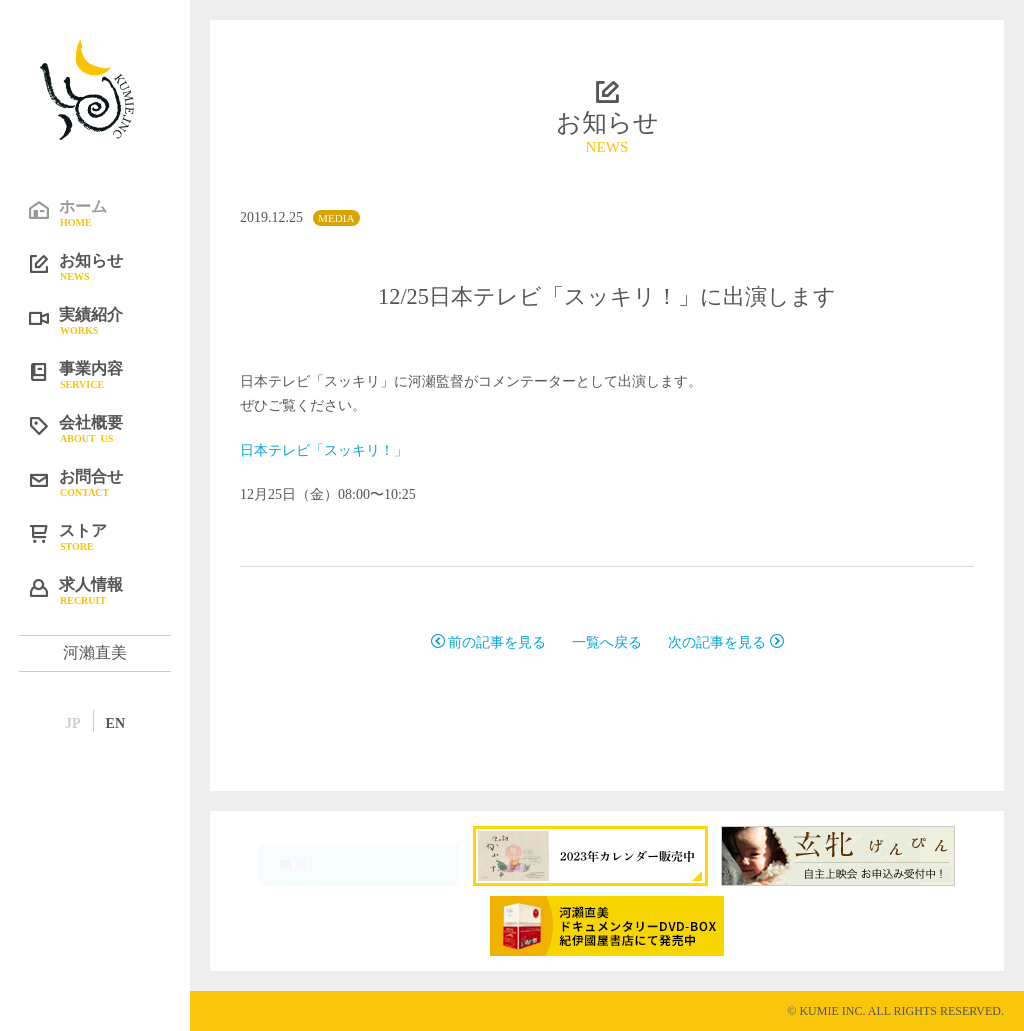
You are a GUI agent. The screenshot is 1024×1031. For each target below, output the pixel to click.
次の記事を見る (726, 642)
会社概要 (110, 428)
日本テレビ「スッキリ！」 (324, 450)
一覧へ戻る (607, 642)
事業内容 (110, 374)
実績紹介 (110, 320)
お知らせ (110, 266)
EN (115, 723)
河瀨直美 (95, 652)
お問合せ (110, 482)
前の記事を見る (489, 642)
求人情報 (110, 590)
